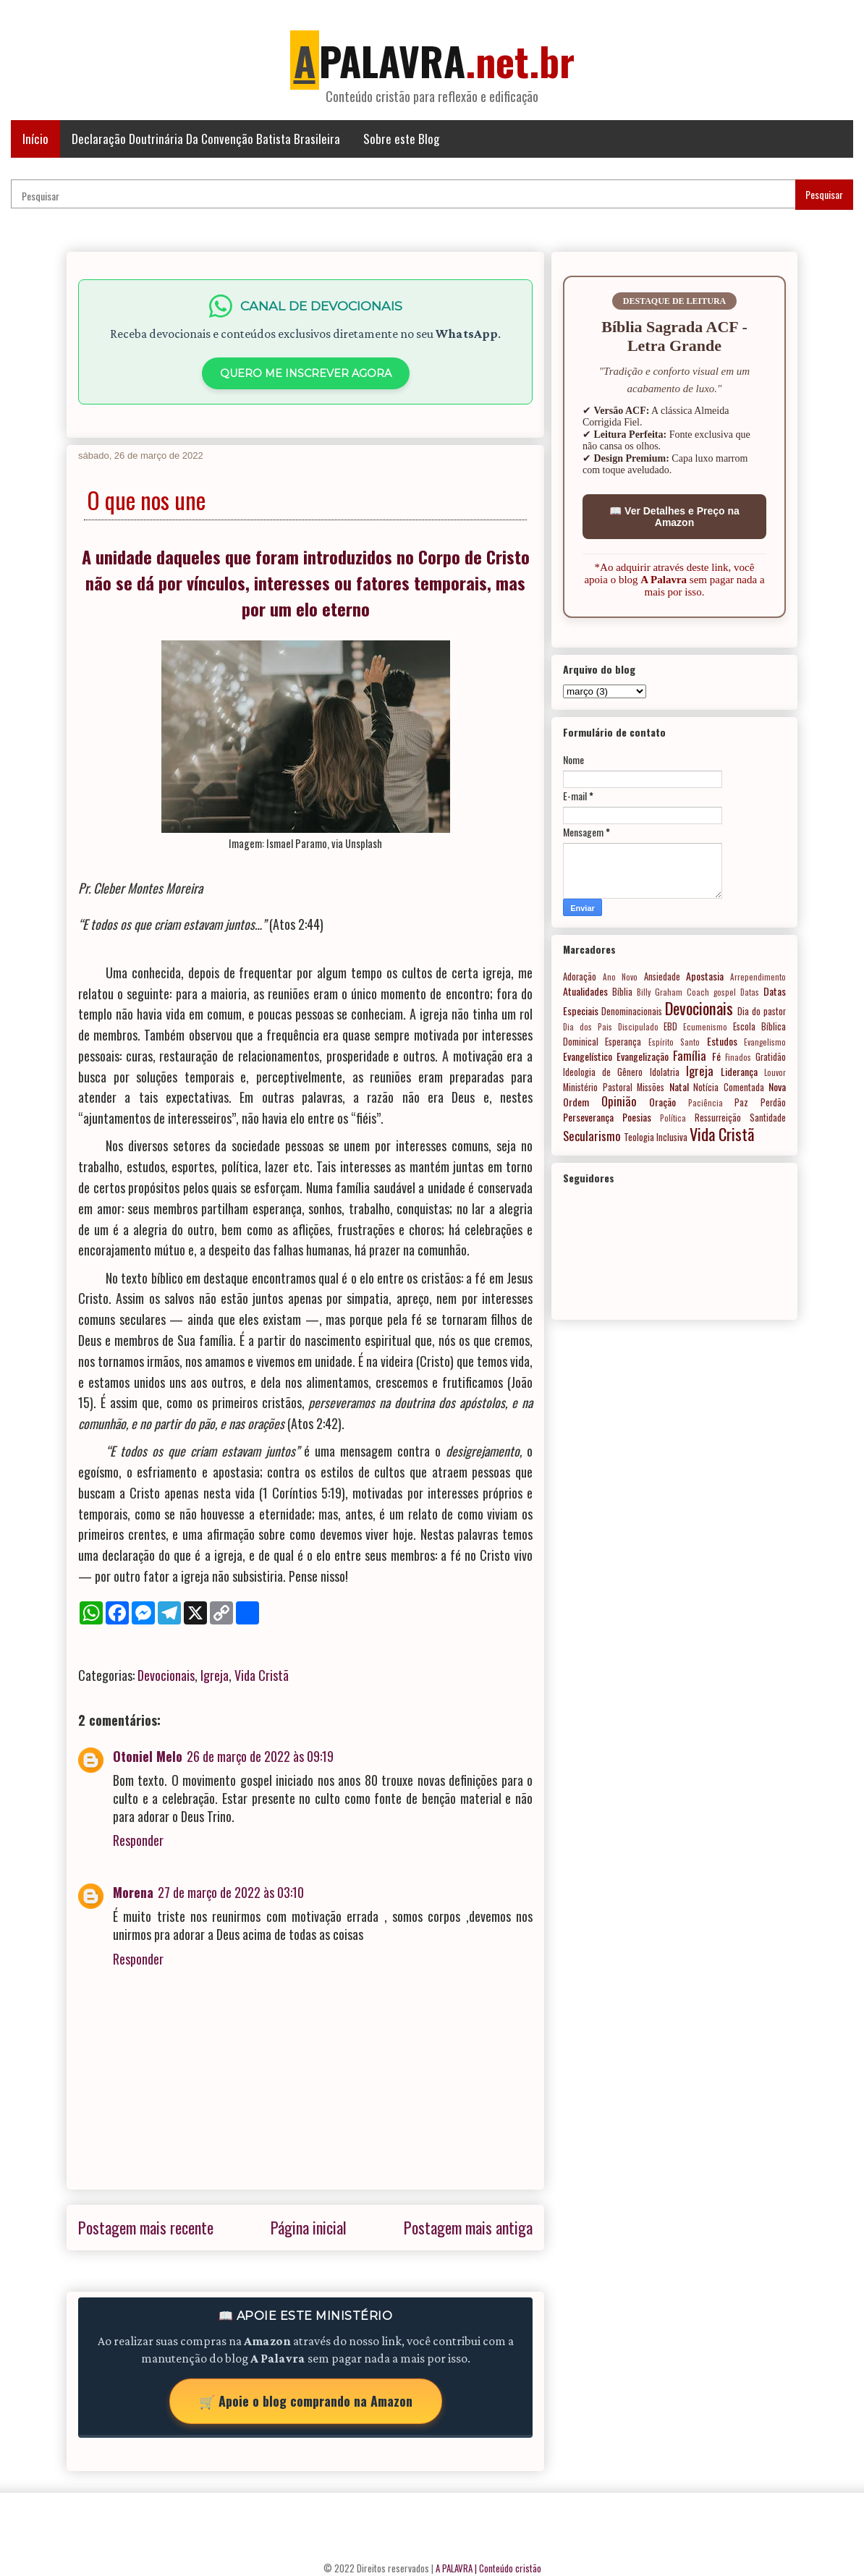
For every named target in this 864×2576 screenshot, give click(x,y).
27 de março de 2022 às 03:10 (231, 1892)
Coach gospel (711, 992)
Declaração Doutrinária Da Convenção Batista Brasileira (206, 139)
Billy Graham (659, 992)
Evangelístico (587, 1056)
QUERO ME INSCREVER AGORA (305, 373)
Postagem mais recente (145, 2227)
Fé (716, 1056)
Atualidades (585, 991)
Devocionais (166, 1675)
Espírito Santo (674, 1042)
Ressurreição (718, 1117)
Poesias (636, 1116)
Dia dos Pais (587, 1027)
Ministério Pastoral (597, 1087)
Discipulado (638, 1027)
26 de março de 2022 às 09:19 (260, 1756)
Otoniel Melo (147, 1756)
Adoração (579, 976)
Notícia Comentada (728, 1087)
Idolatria (664, 1072)
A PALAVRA (454, 2568)
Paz (741, 1102)
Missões (650, 1087)
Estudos (722, 1040)
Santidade (768, 1117)
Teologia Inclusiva (655, 1137)
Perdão (773, 1102)
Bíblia (622, 992)
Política (673, 1118)
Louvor (775, 1072)
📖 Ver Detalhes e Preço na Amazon (674, 516)
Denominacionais (631, 1011)
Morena (133, 1892)
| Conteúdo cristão (508, 2568)
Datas (749, 992)
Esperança (623, 1041)
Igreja (214, 1675)
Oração (662, 1101)
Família (689, 1055)
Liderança (739, 1071)
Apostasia (705, 975)
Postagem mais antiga (468, 2227)
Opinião (619, 1101)
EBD (670, 1026)
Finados (738, 1057)
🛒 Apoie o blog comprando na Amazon (305, 2400)
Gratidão (770, 1057)
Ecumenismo (705, 1027)
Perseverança (588, 1116)
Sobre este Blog (401, 139)
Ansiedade (662, 976)
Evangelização (643, 1056)
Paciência (705, 1103)
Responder (138, 1840)
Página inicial (309, 2227)
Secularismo (592, 1136)
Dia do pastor (761, 1011)
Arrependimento (758, 977)
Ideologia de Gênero (603, 1072)
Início (35, 139)
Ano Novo (620, 977)
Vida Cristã (261, 1675)
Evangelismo (765, 1042)
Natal (679, 1086)
